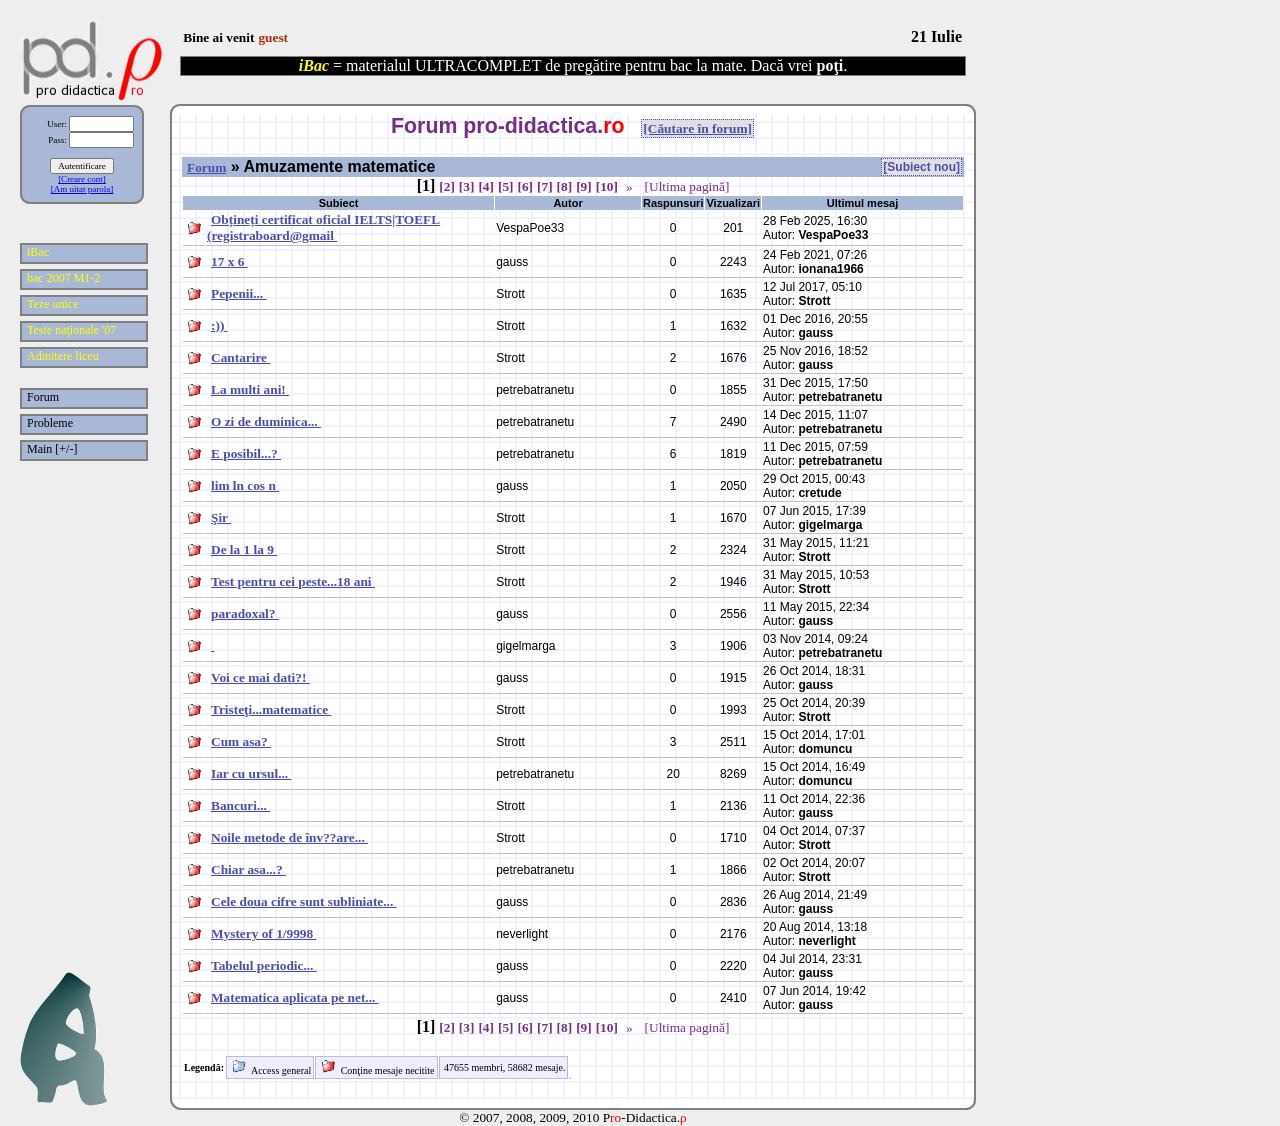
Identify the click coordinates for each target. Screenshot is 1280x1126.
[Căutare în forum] (697, 128)
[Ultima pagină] (687, 186)
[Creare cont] (82, 179)
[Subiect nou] (921, 167)
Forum (206, 167)
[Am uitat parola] (82, 189)
